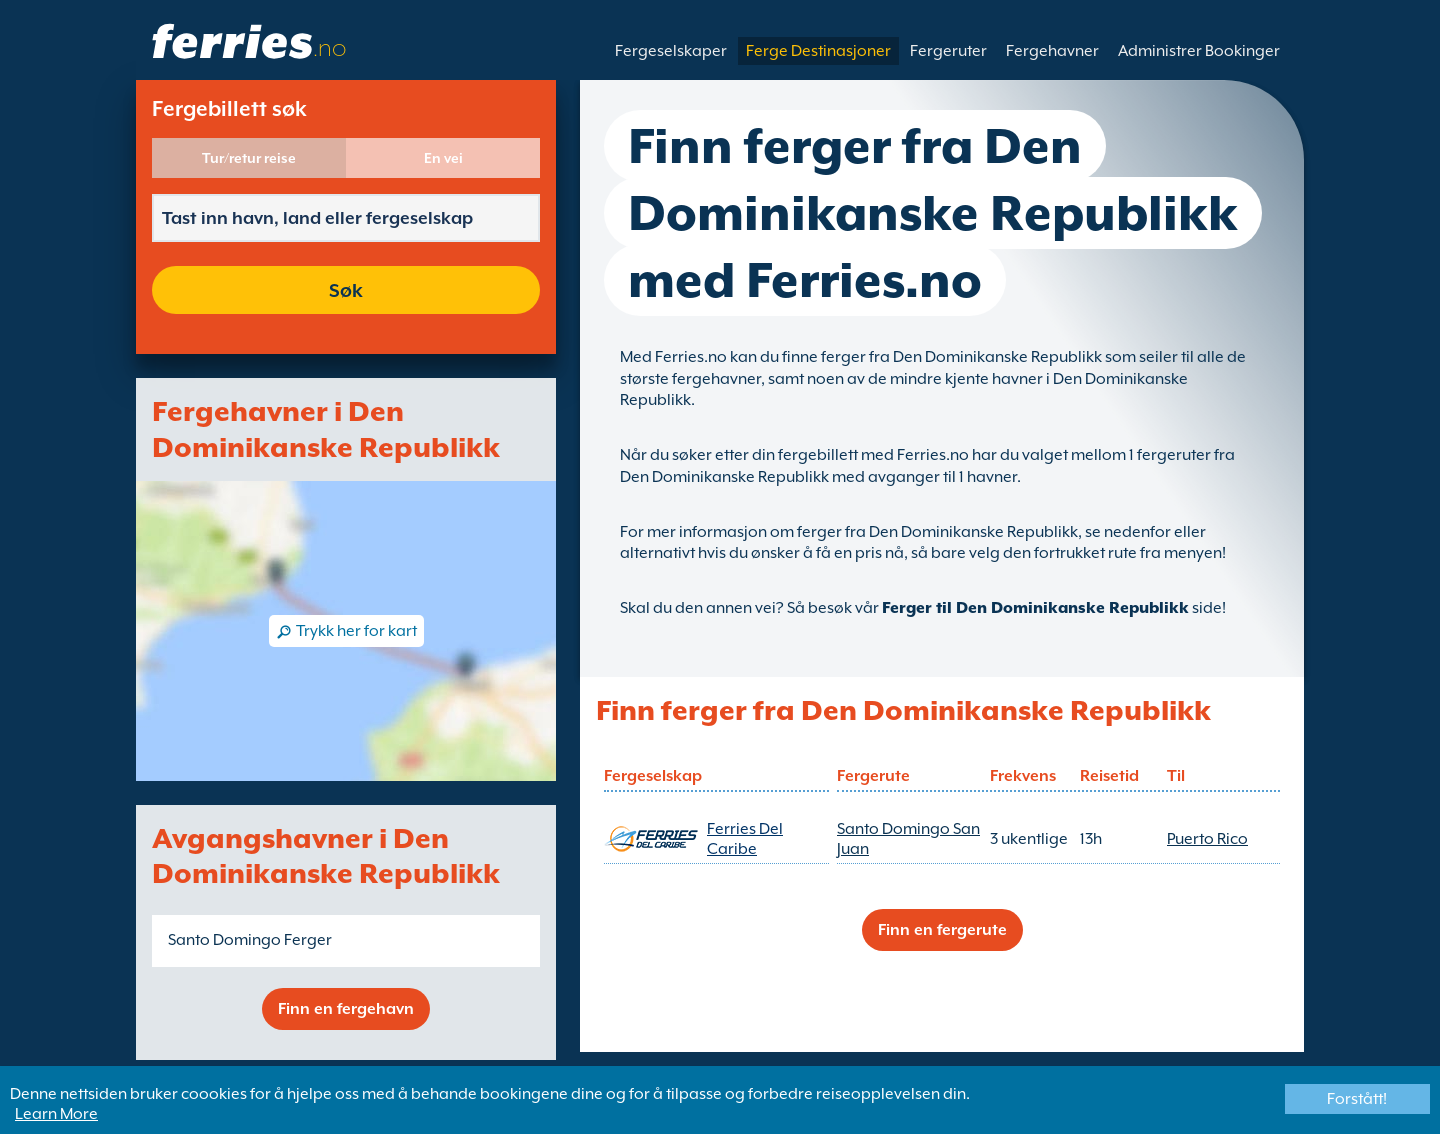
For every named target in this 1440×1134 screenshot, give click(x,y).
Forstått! (1357, 1099)
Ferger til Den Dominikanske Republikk (1035, 608)
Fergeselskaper (671, 51)
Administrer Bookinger (1199, 51)
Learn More (56, 1114)
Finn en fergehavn (346, 1009)
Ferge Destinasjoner (818, 51)
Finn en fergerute (942, 930)
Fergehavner (1052, 51)
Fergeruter (948, 51)
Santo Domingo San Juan (908, 839)
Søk (346, 290)
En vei (443, 158)
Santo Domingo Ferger (250, 940)
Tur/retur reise (249, 158)
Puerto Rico (1207, 839)
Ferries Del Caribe (745, 839)
